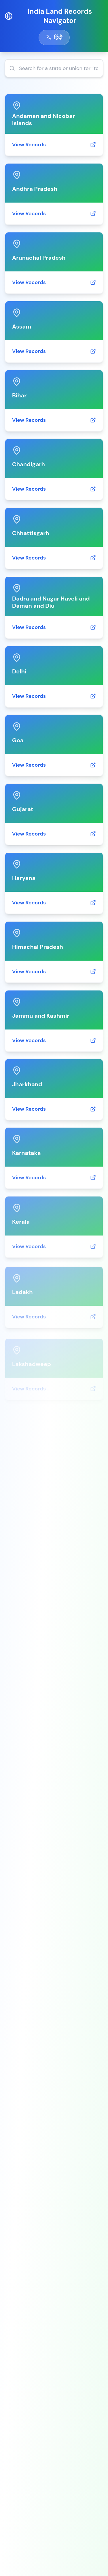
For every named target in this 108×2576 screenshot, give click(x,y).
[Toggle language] (54, 37)
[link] (54, 125)
